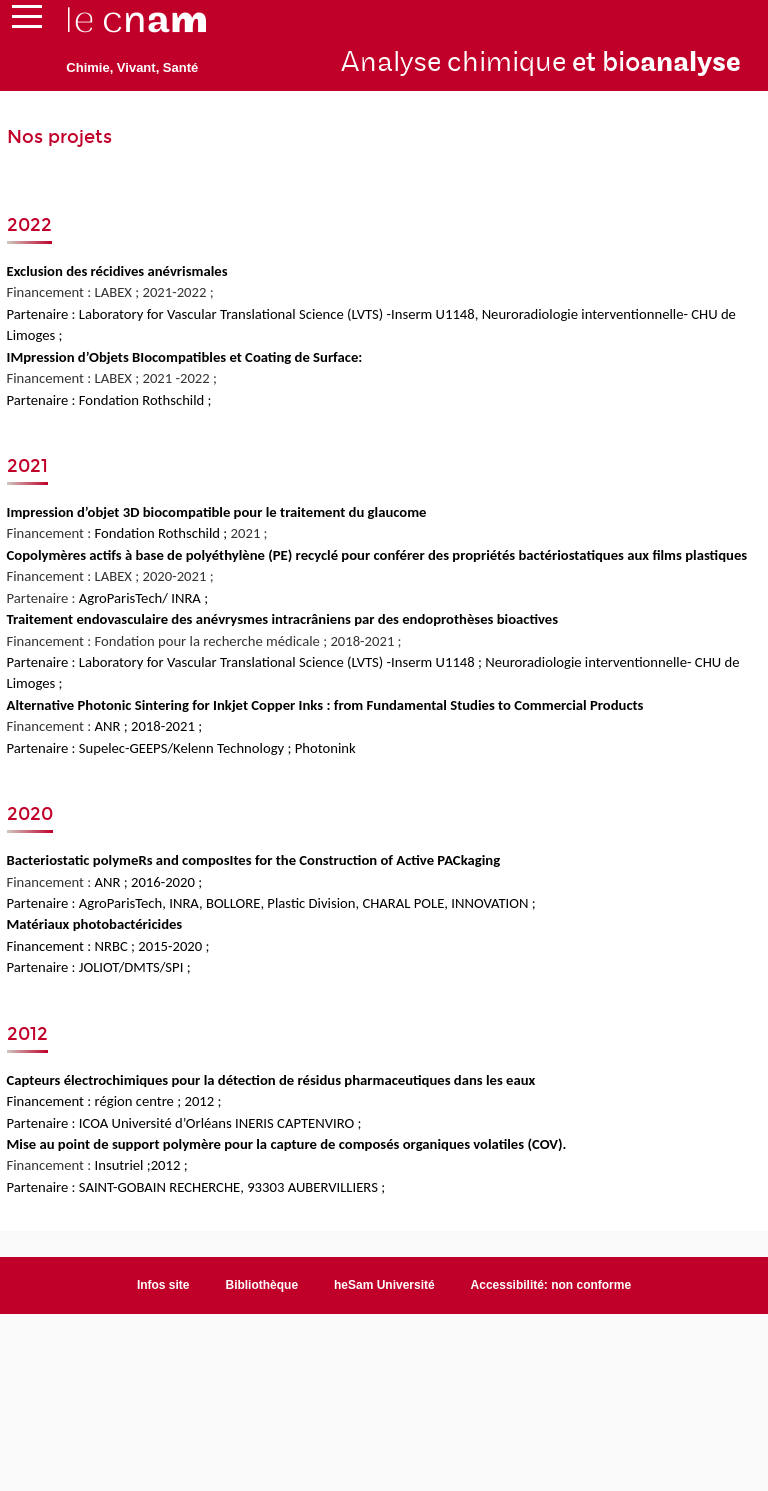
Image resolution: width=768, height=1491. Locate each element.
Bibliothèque (261, 1285)
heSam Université (384, 1285)
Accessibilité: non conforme (551, 1285)
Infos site (163, 1285)
